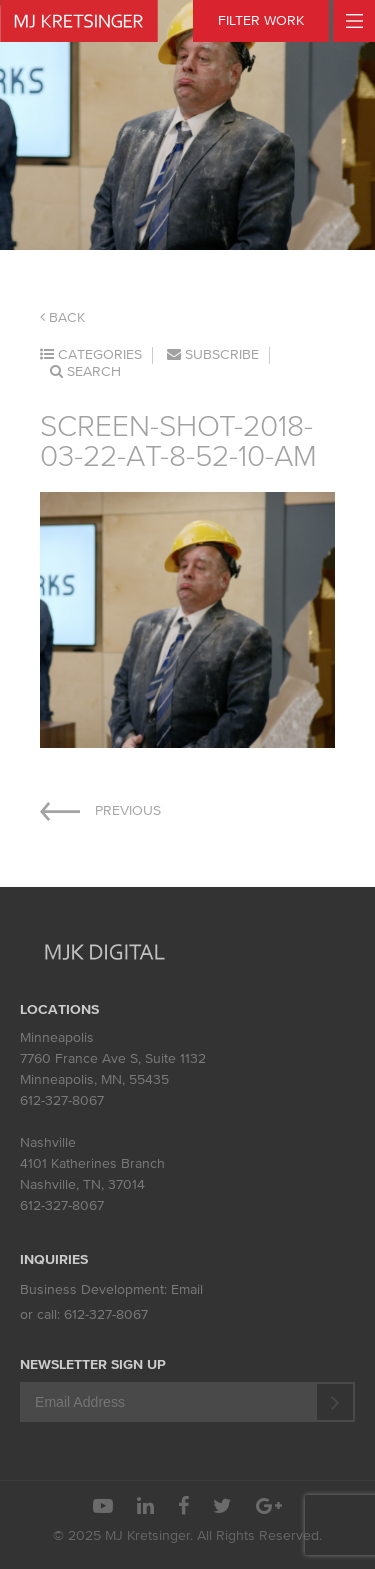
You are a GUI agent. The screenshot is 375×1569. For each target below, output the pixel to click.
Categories (91, 354)
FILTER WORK (261, 20)
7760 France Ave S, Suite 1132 (113, 1058)
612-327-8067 (62, 1100)
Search (85, 371)
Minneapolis (57, 1037)
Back (62, 317)
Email (187, 1289)
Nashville (48, 1142)
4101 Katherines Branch (92, 1163)
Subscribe (213, 354)
